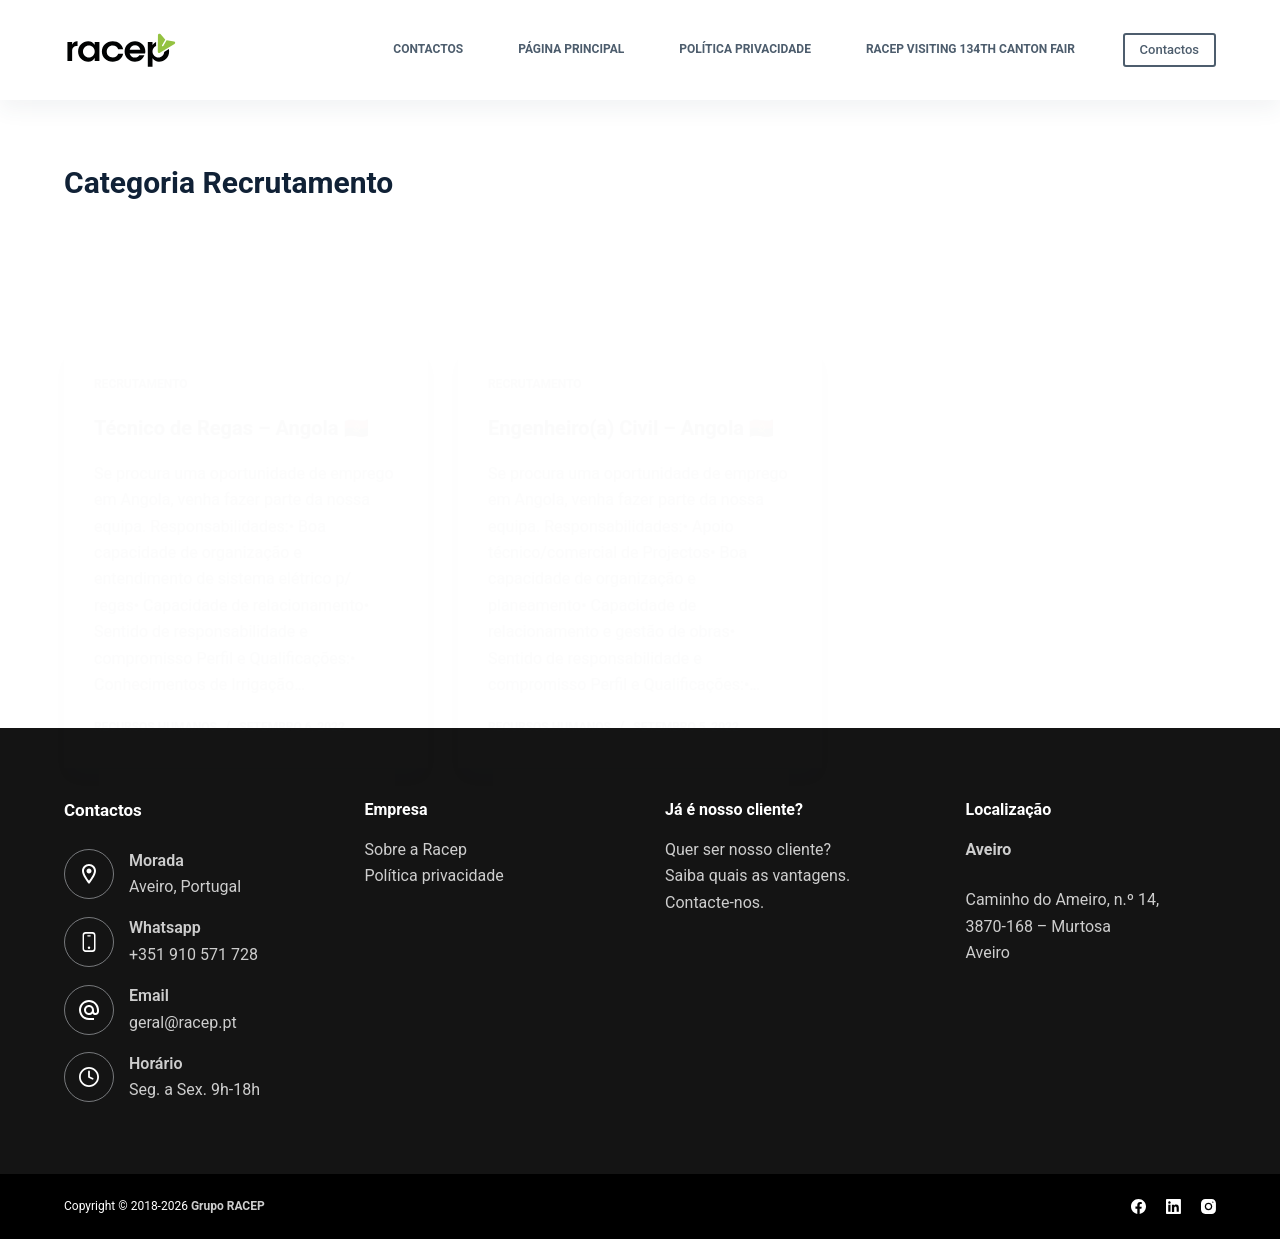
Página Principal (571, 49)
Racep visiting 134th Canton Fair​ (970, 49)
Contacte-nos (712, 902)
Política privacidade (745, 49)
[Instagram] (1208, 1206)
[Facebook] (1138, 1206)
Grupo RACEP (228, 1206)
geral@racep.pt (183, 1022)
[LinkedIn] (1173, 1206)
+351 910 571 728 (193, 954)
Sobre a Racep (416, 849)
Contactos (428, 49)
